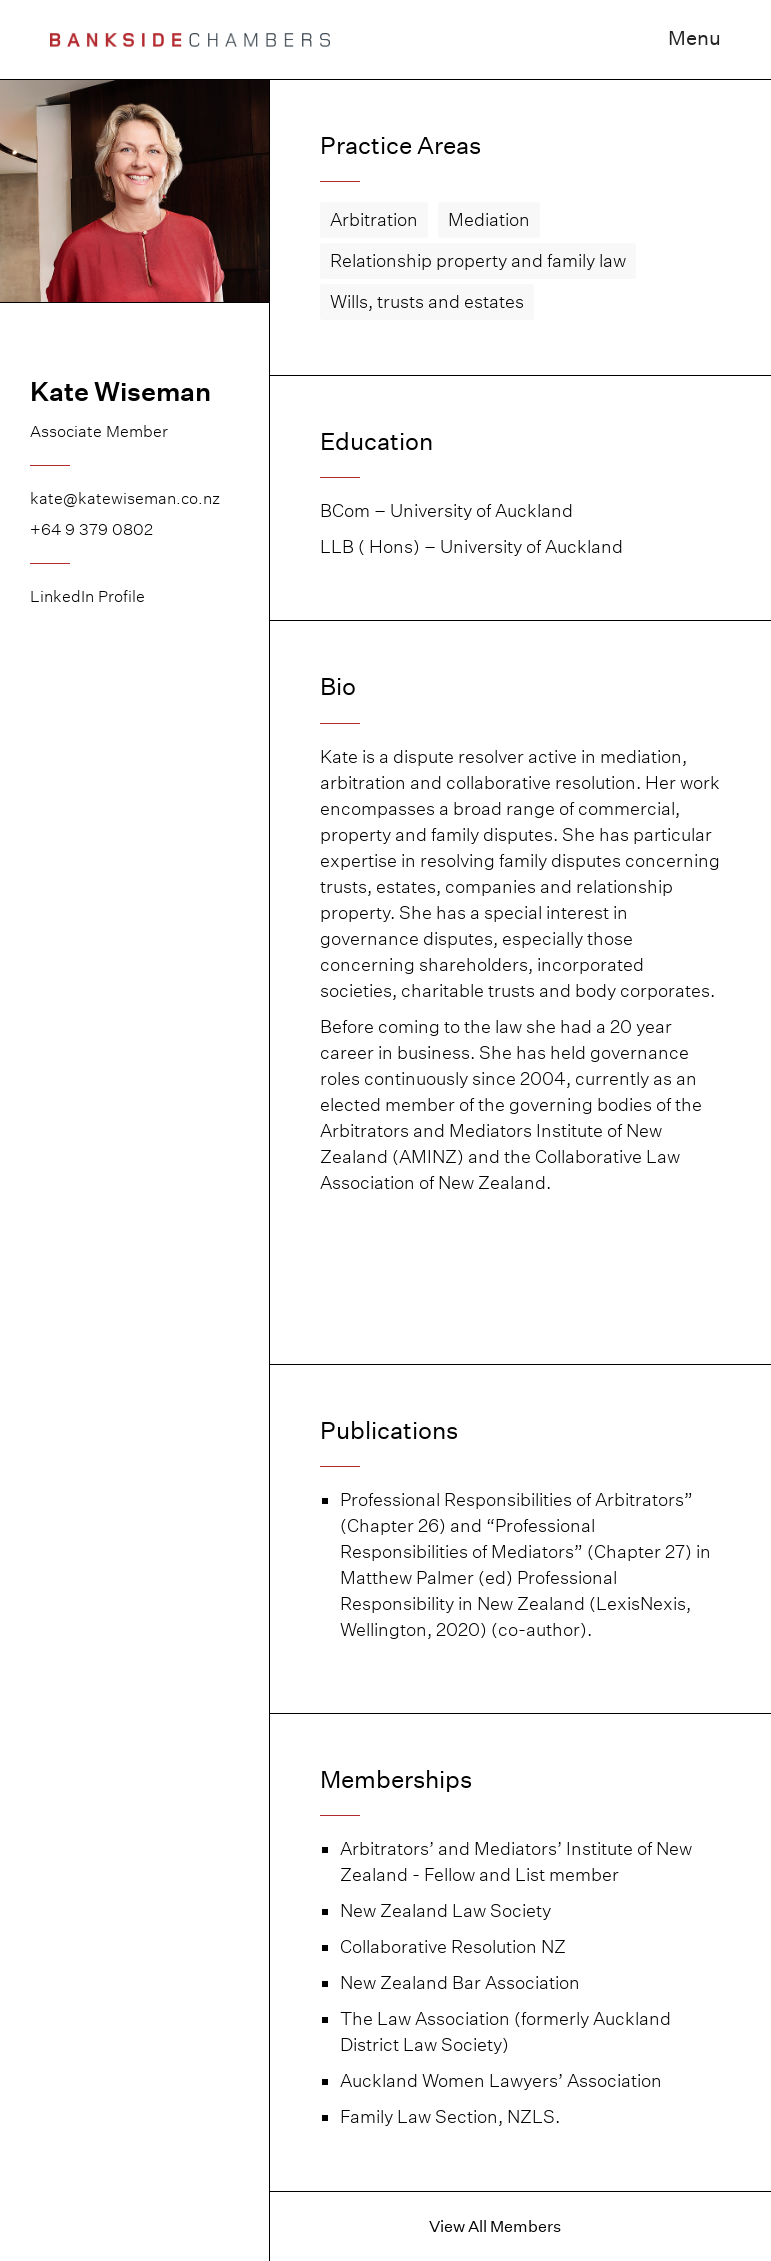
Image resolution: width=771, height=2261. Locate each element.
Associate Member (99, 431)
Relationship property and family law (478, 260)
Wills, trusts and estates (427, 301)
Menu (694, 38)
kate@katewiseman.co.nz (125, 498)
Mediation (489, 219)
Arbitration (374, 219)
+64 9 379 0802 (91, 529)
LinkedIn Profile (87, 596)
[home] (190, 39)
